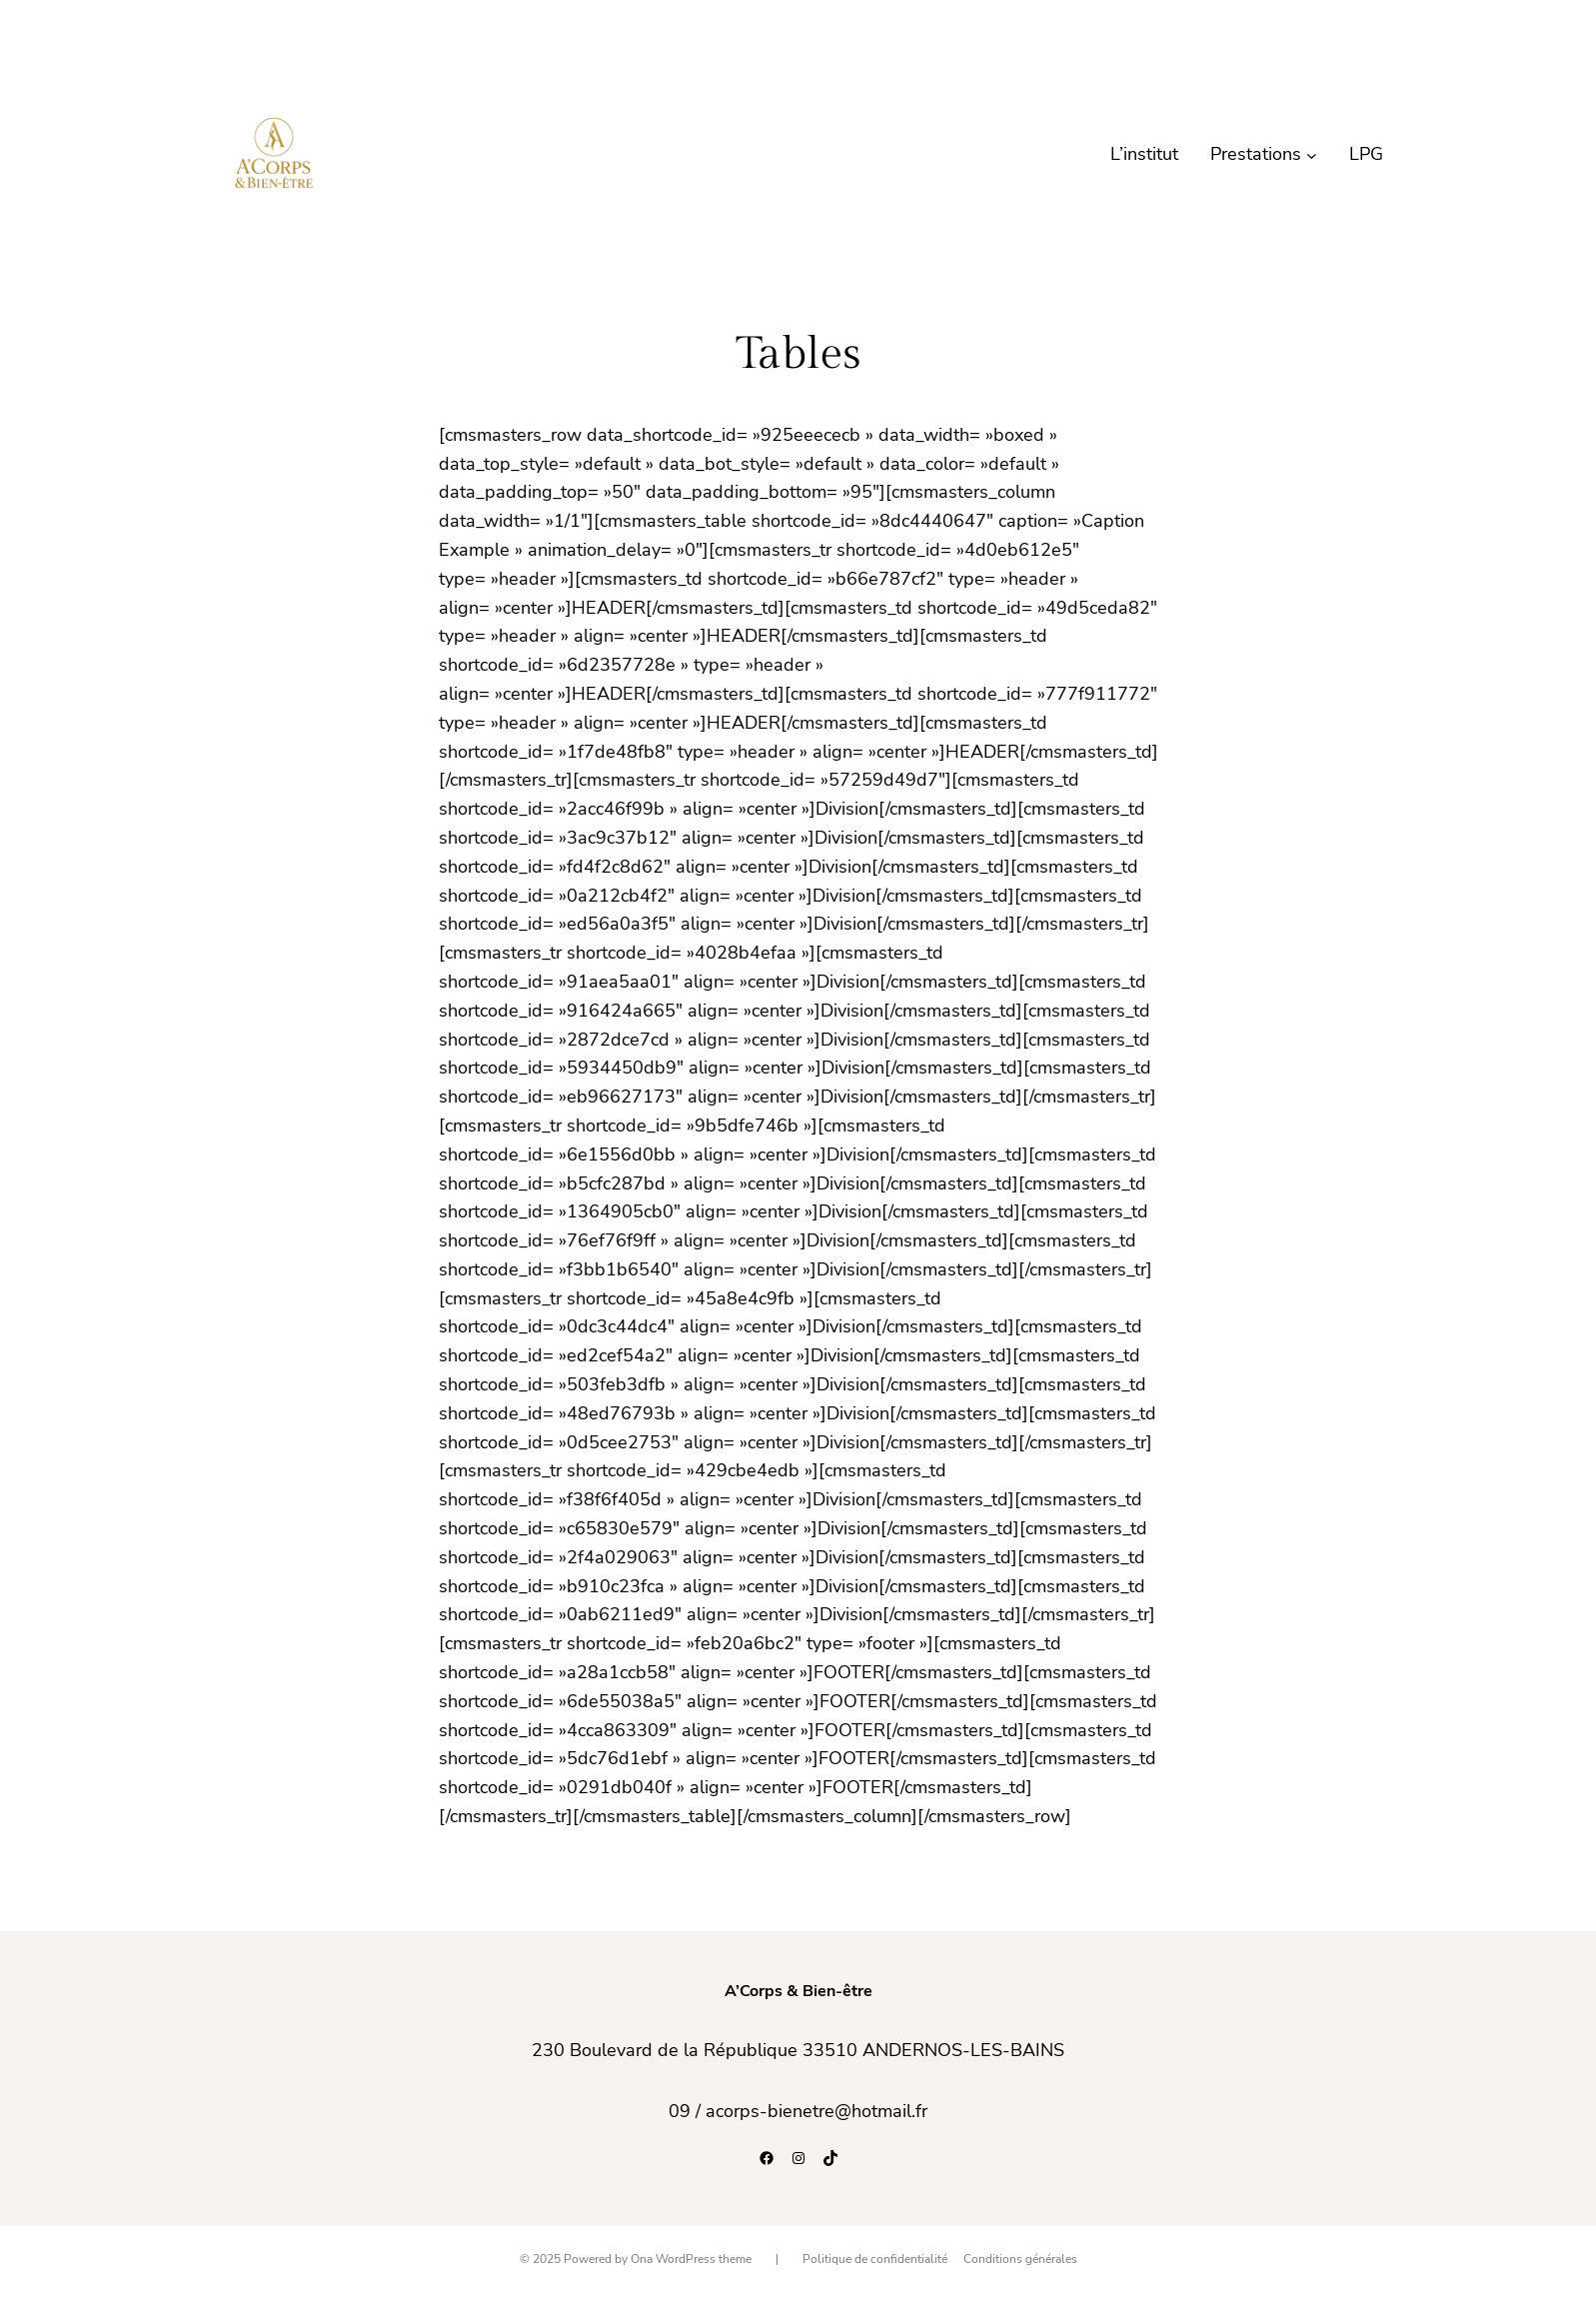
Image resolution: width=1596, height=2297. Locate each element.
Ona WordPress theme (691, 2259)
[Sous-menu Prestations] (1311, 154)
